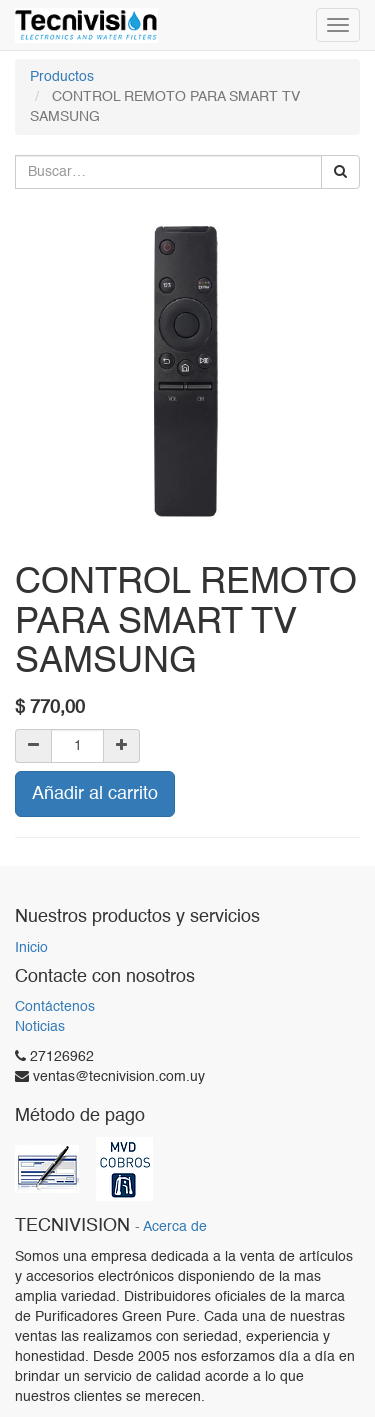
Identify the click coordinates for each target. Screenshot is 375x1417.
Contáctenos (55, 1007)
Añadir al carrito (95, 794)
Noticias (40, 1027)
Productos (62, 77)
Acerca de (175, 1227)
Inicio (31, 948)
